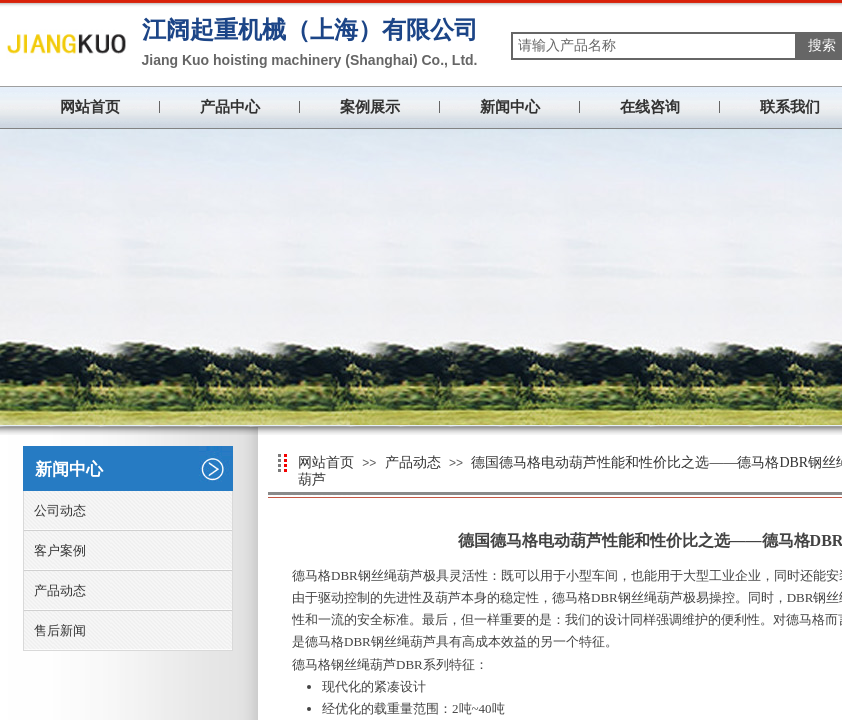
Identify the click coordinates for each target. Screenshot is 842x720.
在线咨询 (650, 107)
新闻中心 (510, 107)
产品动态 (413, 462)
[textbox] (654, 46)
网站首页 (90, 107)
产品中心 (230, 107)
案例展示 (370, 107)
